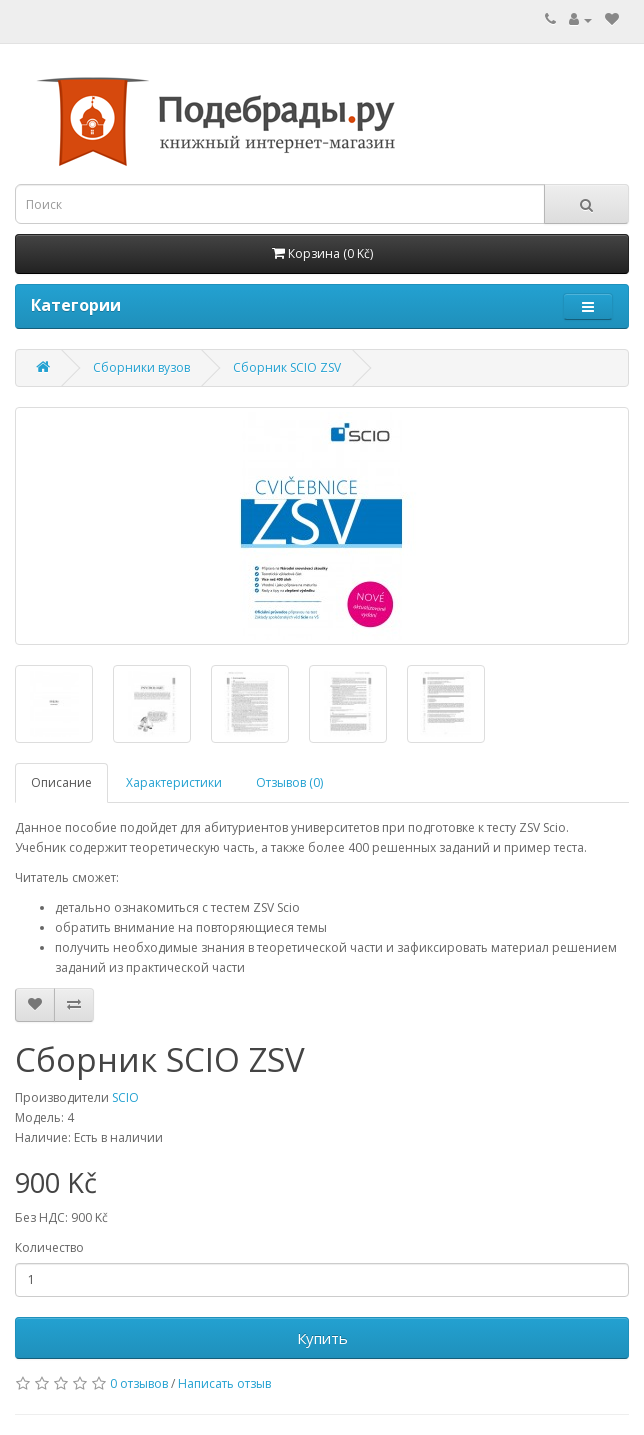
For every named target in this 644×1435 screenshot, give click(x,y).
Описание (61, 782)
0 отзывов (139, 1383)
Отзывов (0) (289, 782)
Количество (49, 1247)
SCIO (125, 1097)
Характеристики (174, 782)
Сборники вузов (141, 367)
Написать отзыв (224, 1383)
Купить (322, 1338)
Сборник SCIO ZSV (287, 367)
